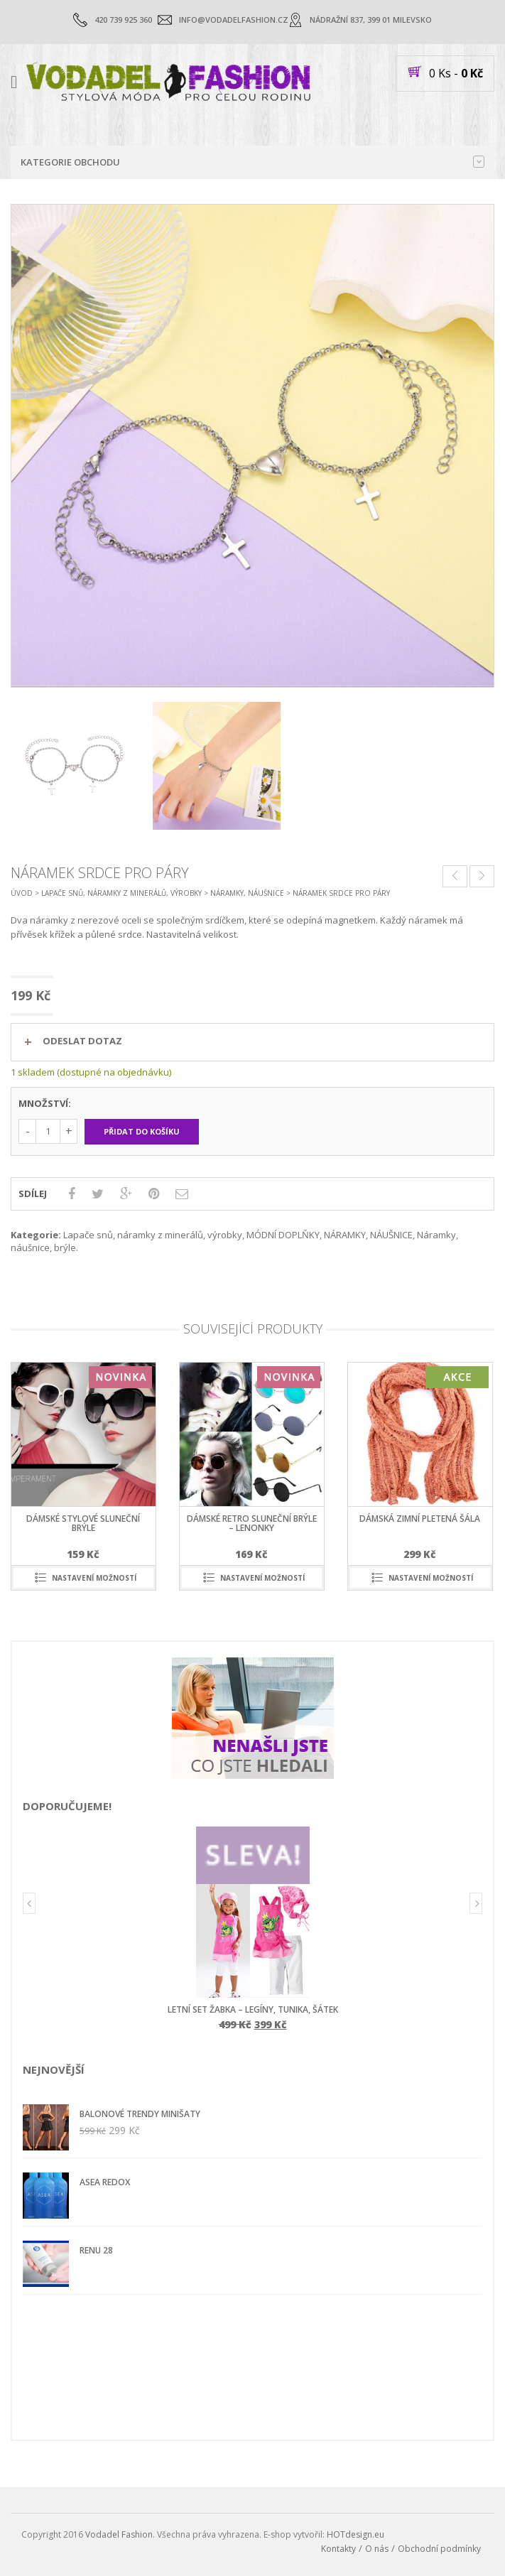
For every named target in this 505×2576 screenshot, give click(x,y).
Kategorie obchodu (252, 162)
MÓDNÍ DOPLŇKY (283, 1234)
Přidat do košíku (142, 1131)
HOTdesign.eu (355, 2534)
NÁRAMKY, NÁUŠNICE (247, 893)
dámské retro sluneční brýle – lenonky (252, 1523)
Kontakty (338, 2549)
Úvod (22, 893)
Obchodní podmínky (439, 2549)
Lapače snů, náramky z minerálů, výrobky (121, 893)
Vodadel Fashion (119, 2534)
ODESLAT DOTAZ (82, 1040)
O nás (377, 2549)
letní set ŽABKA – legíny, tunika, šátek (253, 2009)
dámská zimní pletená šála (419, 1518)
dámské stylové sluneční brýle (83, 1523)
